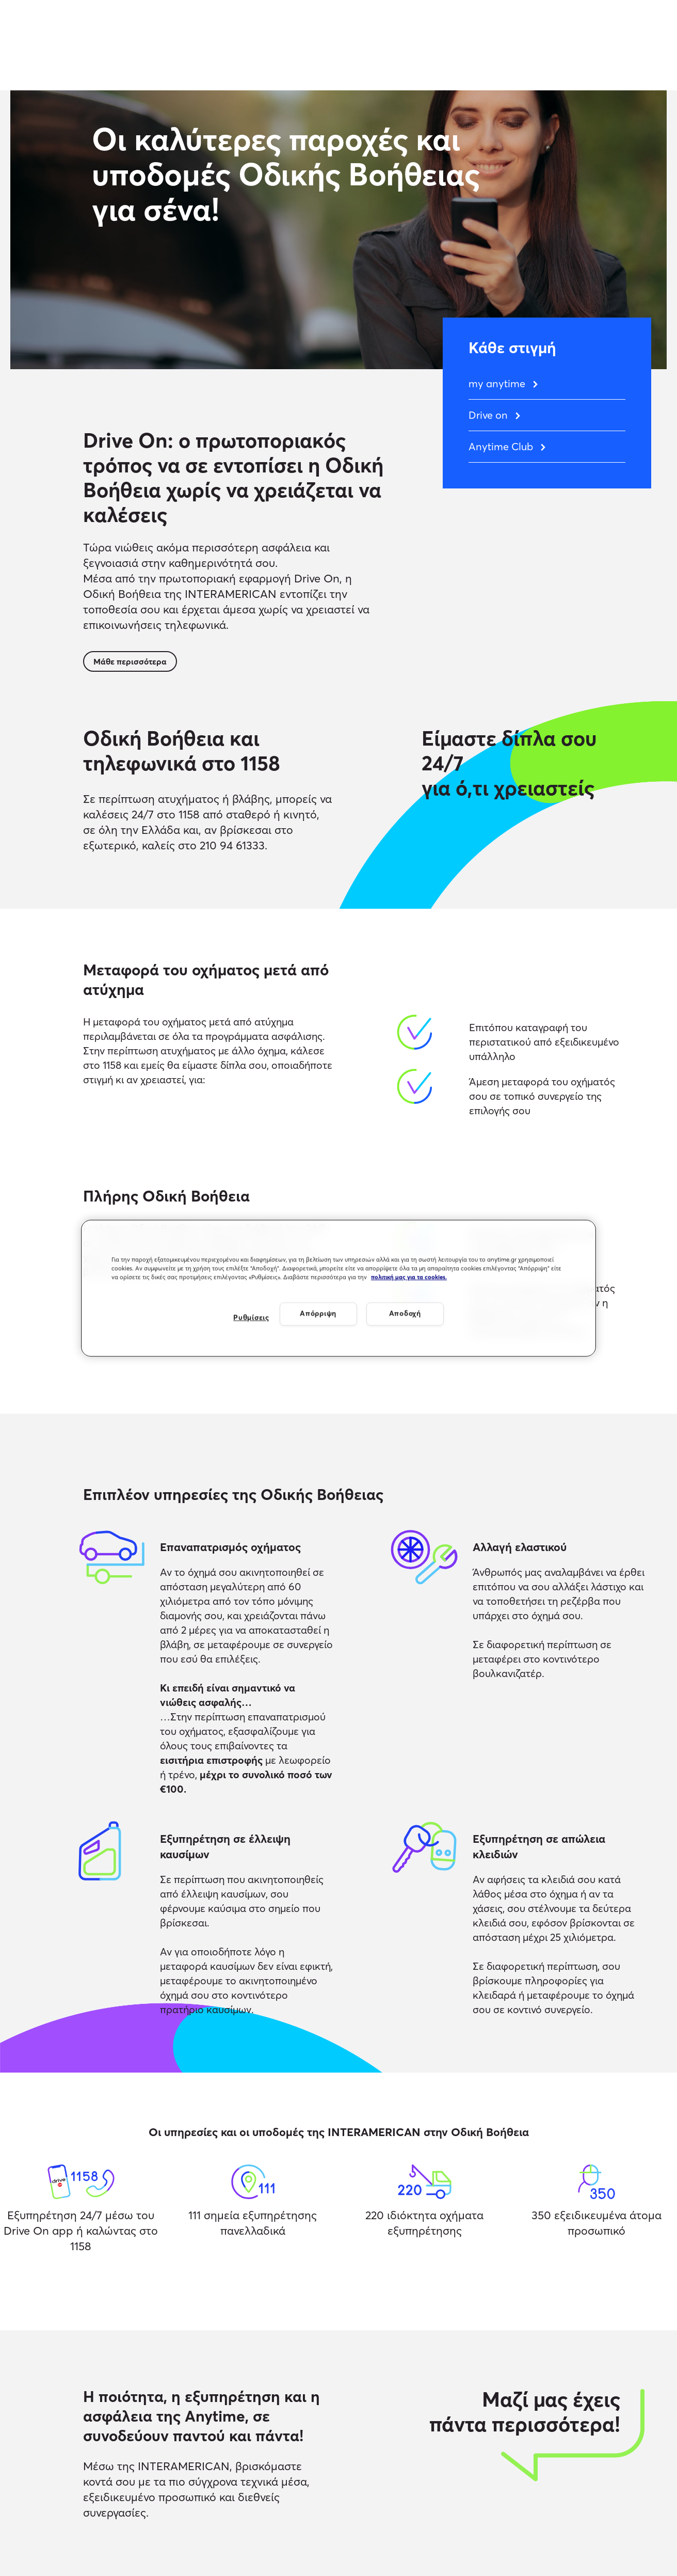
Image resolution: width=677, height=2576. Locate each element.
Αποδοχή (405, 1313)
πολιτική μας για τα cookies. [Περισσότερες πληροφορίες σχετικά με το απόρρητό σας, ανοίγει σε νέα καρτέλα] (409, 1277)
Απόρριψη (318, 1313)
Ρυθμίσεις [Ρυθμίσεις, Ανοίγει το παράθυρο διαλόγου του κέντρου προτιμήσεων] (251, 1317)
